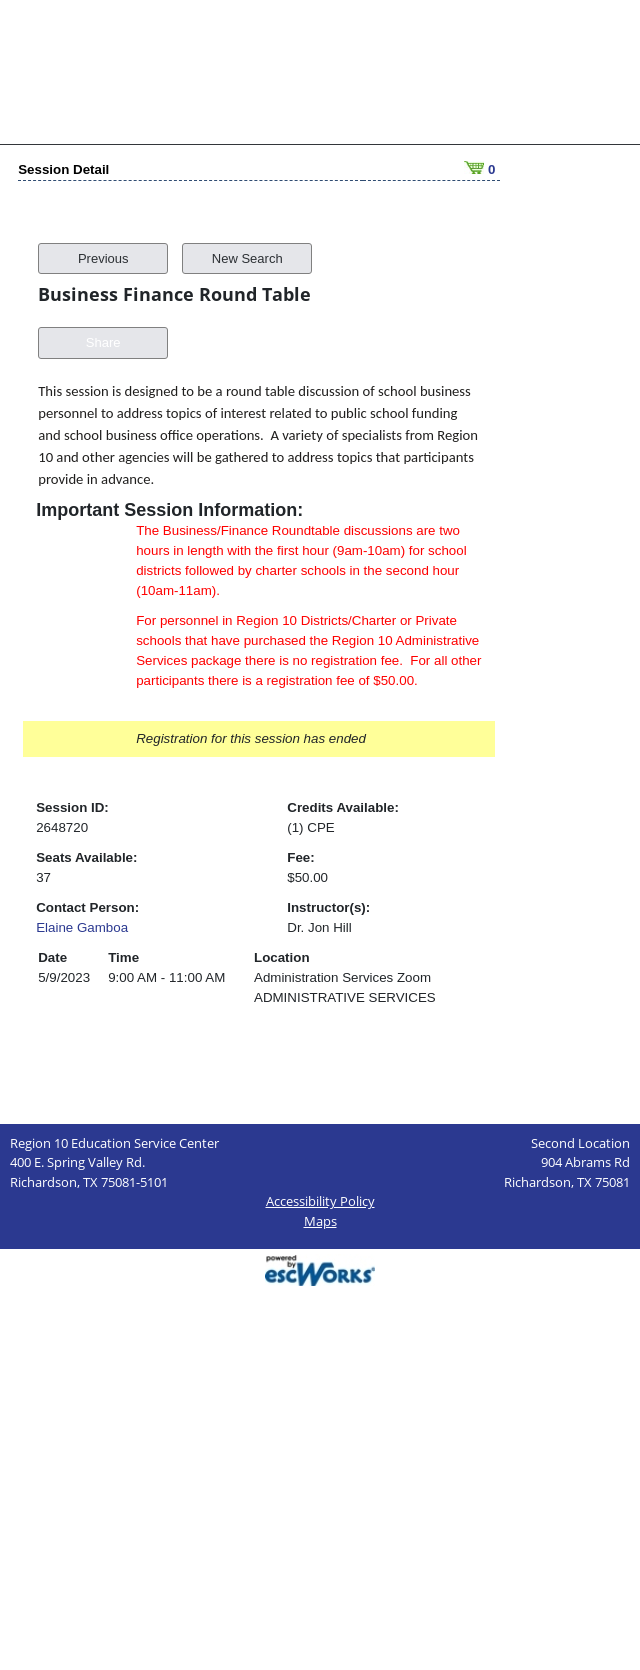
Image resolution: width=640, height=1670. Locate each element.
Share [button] (103, 325)
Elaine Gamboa (82, 910)
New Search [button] (247, 241)
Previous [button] (103, 241)
